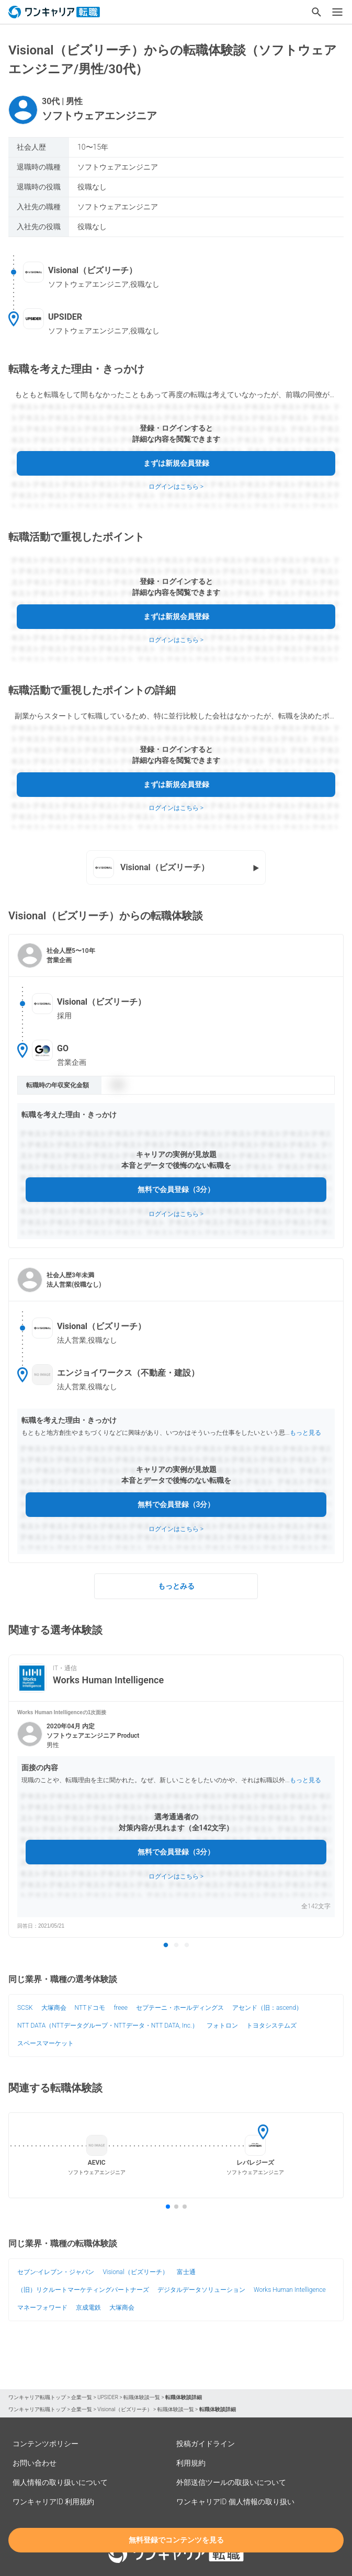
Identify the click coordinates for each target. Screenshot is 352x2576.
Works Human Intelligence (290, 2289)
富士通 (186, 2272)
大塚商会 (53, 2007)
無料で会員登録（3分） (176, 1189)
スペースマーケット (45, 2043)
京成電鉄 (88, 2307)
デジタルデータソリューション (201, 2289)
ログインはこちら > (176, 486)
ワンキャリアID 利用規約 (53, 2502)
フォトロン (222, 2025)
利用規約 (191, 2463)
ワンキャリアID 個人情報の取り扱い (235, 2502)
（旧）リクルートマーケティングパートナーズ (83, 2289)
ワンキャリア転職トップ (37, 2397)
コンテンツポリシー (45, 2443)
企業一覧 (81, 2397)
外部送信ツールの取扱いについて (231, 2482)
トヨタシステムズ (271, 2025)
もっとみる (176, 1586)
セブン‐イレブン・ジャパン (55, 2272)
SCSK (25, 2007)
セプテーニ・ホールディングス (180, 2007)
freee (120, 2007)
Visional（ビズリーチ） (135, 2272)
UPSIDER (107, 2397)
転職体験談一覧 (141, 2397)
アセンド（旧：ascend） (267, 2007)
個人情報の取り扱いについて (60, 2482)
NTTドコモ (90, 2007)
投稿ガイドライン (205, 2443)
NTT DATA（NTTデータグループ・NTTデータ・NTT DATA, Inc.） (107, 2025)
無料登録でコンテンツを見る (176, 2540)
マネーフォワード (42, 2307)
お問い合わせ (34, 2463)
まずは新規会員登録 (176, 463)
